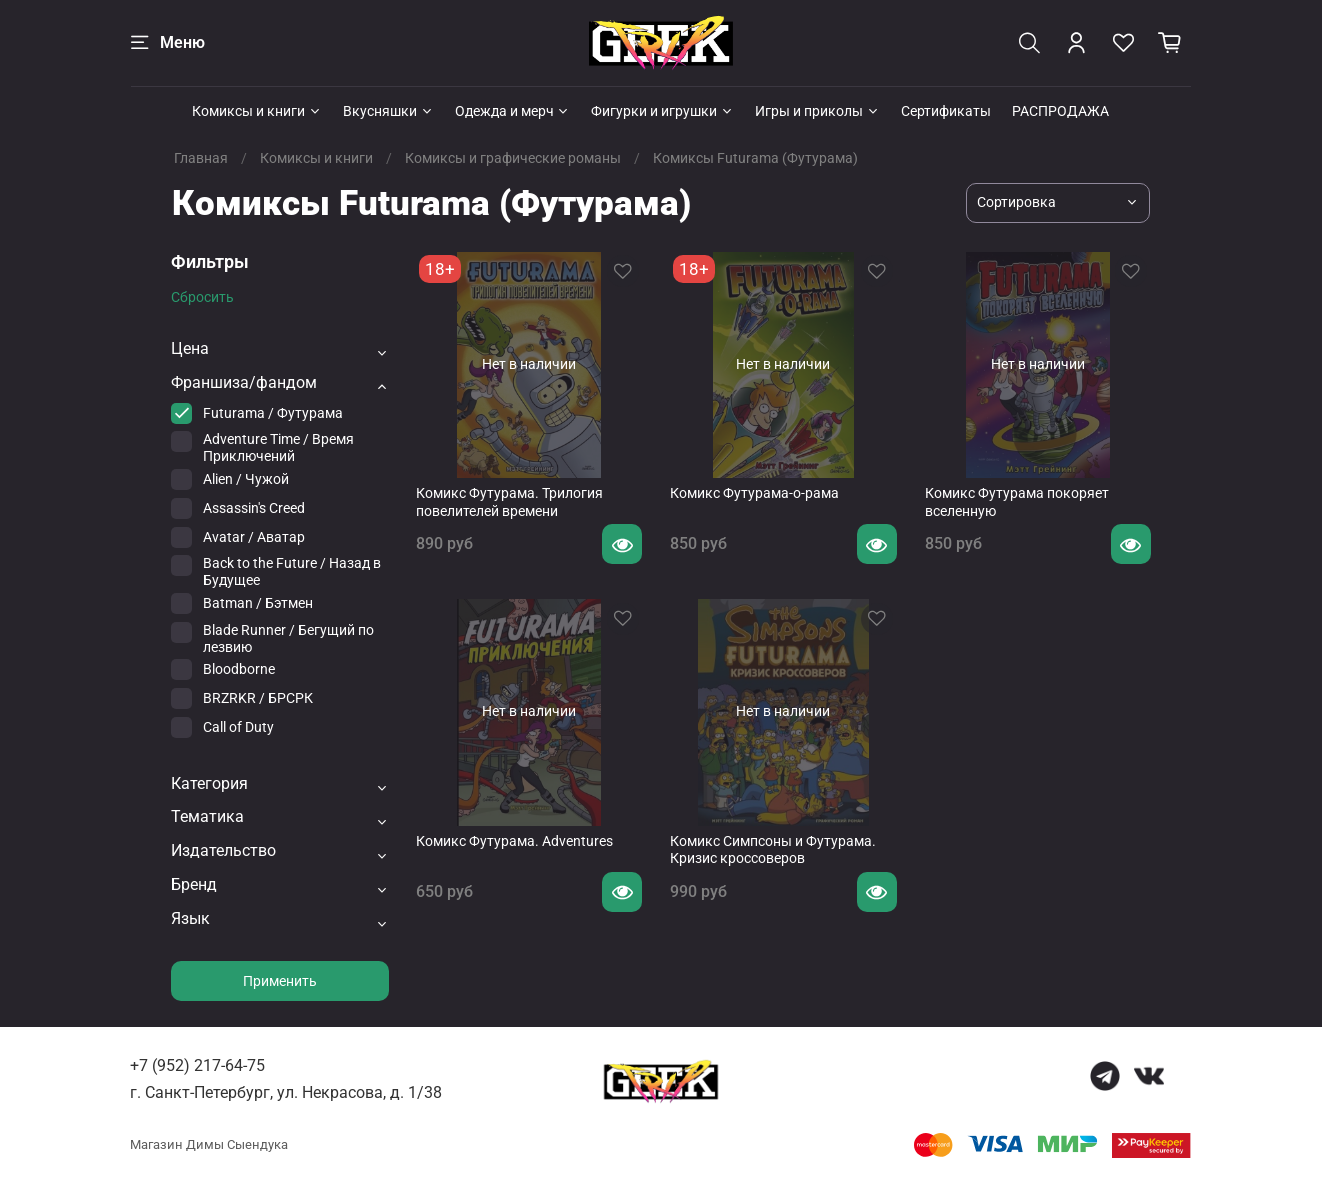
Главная (201, 158)
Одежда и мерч (513, 111)
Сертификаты (946, 111)
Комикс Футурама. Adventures (514, 841)
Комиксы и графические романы (513, 158)
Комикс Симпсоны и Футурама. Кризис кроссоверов (773, 850)
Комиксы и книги (257, 111)
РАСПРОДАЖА (1060, 111)
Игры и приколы (817, 111)
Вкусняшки (388, 111)
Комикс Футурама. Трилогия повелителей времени (509, 502)
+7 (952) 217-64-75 (197, 1065)
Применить (280, 981)
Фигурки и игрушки (662, 111)
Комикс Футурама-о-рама (754, 493)
